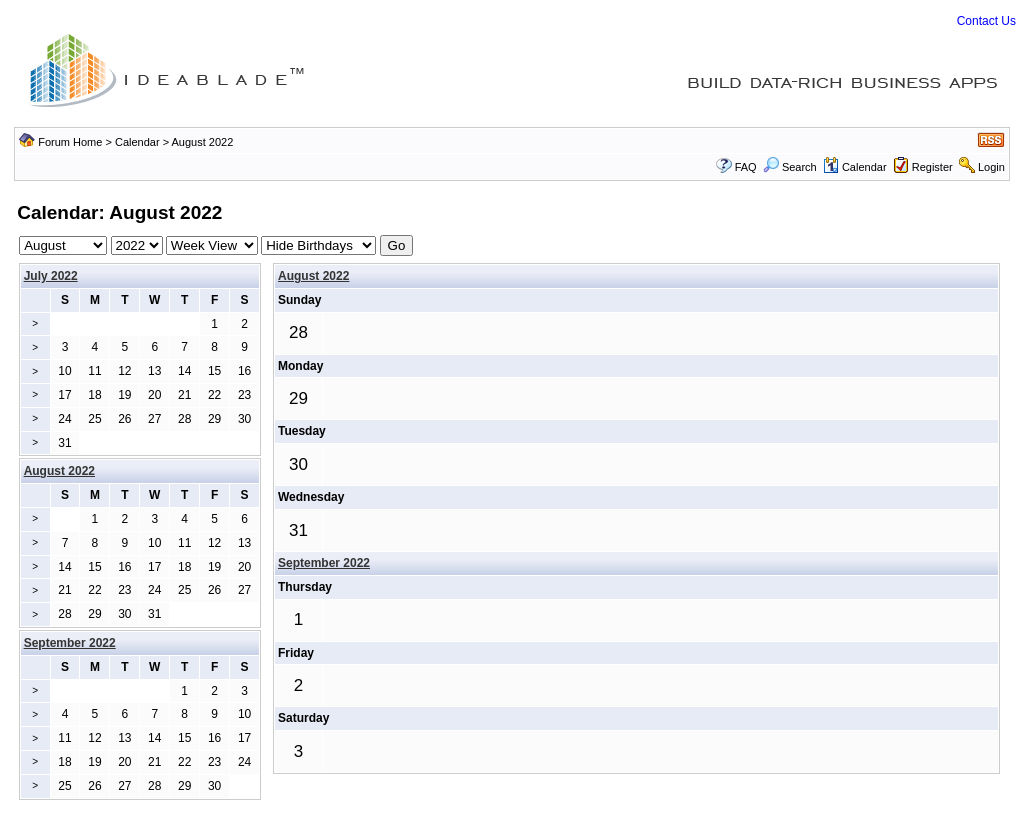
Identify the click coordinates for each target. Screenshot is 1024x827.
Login (991, 167)
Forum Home (70, 142)
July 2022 (51, 276)
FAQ (746, 167)
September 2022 (324, 563)
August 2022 (313, 276)
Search (790, 167)
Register (932, 167)
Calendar (137, 142)
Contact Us (986, 21)
